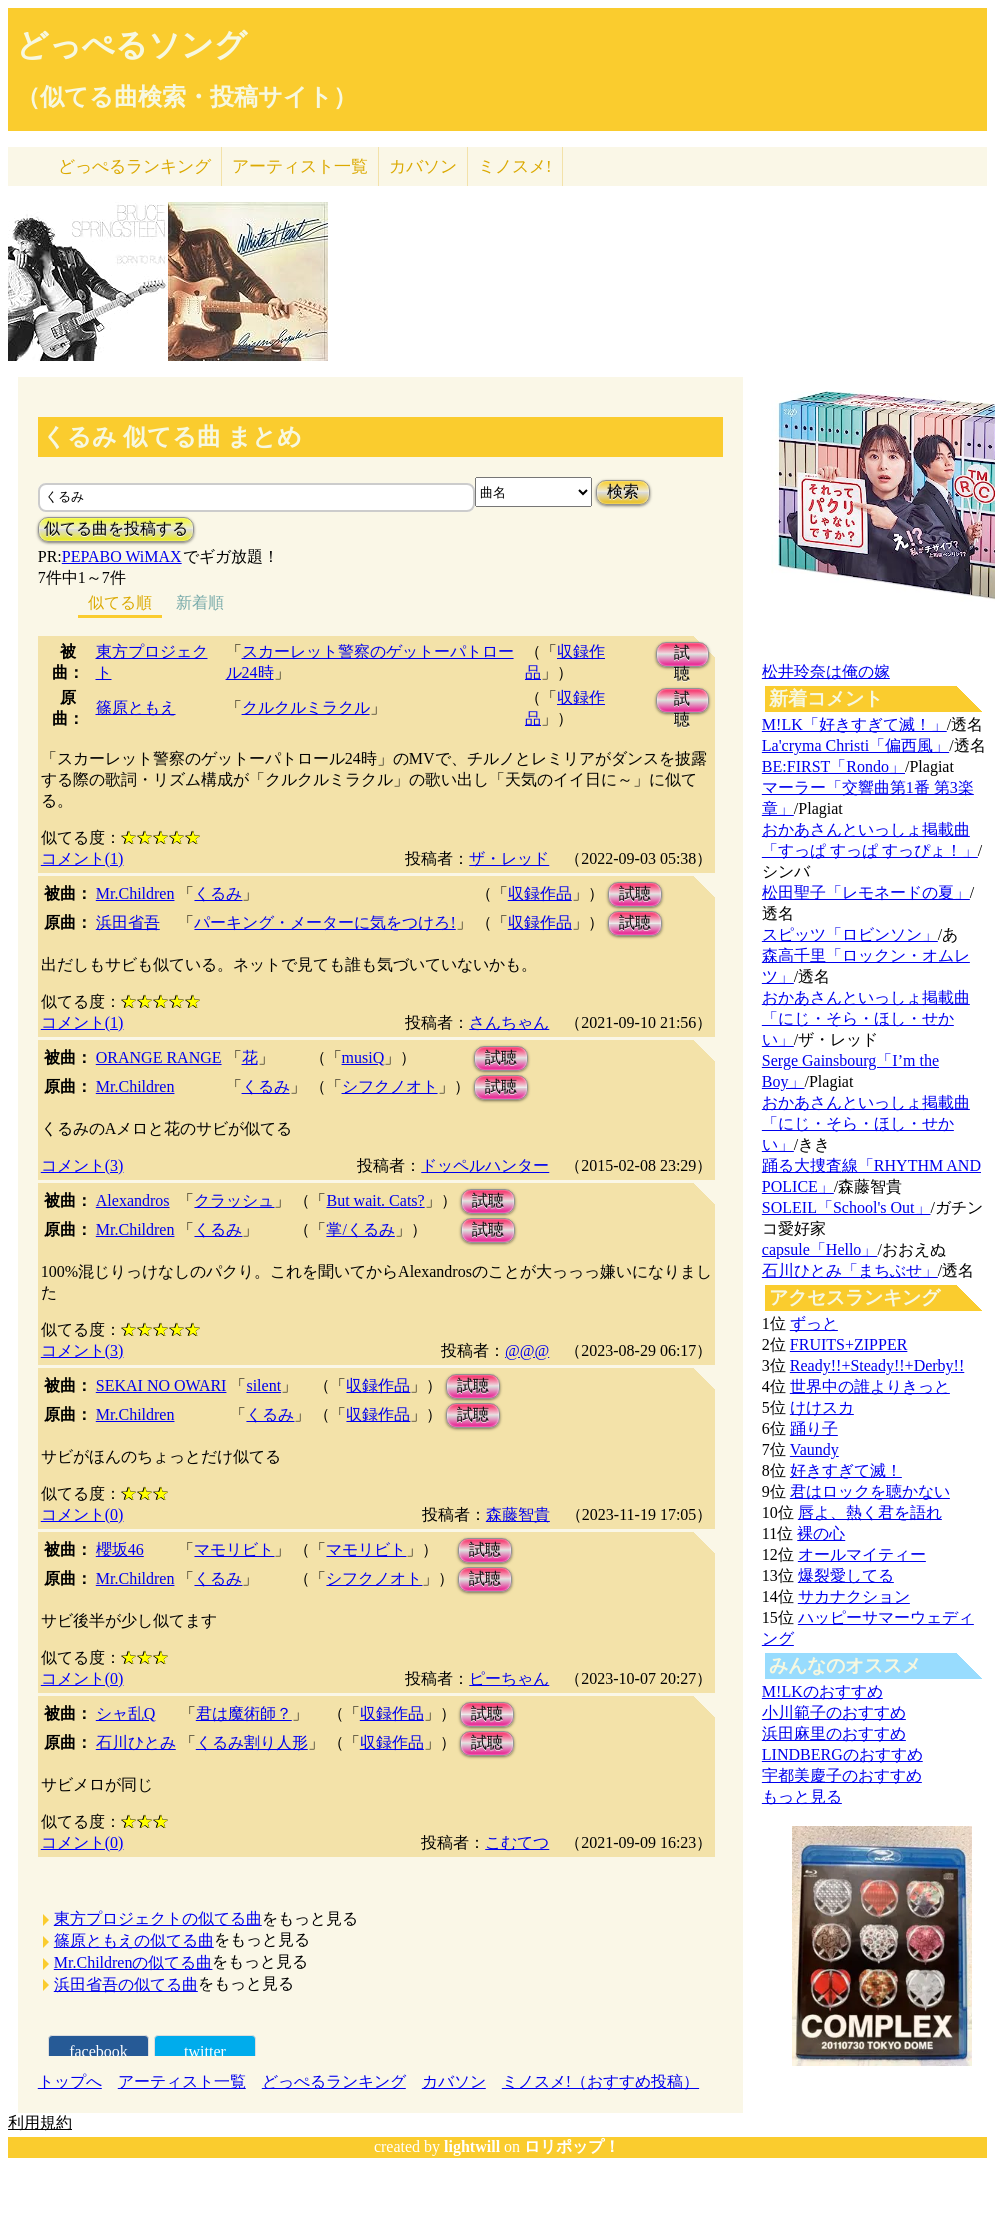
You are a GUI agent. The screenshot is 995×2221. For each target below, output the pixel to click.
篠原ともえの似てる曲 (134, 1940)
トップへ (70, 2081)
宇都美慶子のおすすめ (842, 1775)
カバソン (423, 166)
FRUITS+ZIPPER (849, 1344)
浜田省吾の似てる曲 (126, 1984)
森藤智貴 (518, 1514)
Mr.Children (135, 893)
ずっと (814, 1323)
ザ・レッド (509, 858)
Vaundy (814, 1449)
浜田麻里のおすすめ (834, 1733)
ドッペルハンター (485, 1165)
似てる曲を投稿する (116, 528)
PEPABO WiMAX (122, 556)
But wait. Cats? (375, 1200)
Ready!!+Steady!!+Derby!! (877, 1365)
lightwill (472, 2146)
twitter (205, 2051)
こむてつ (517, 1842)
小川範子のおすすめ (834, 1712)
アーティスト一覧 (182, 2081)
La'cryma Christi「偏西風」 (855, 745)
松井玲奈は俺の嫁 (826, 671)
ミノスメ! (515, 166)
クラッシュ (234, 1200)
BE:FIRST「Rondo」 (833, 766)
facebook (98, 2051)
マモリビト (234, 1549)
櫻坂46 (120, 1549)
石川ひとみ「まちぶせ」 (850, 1270)
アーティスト (300, 166)
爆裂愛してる (846, 1575)
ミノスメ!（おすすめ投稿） (600, 2081)
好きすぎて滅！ (846, 1470)
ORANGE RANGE (159, 1057)
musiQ (363, 1057)
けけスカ (822, 1407)
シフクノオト (390, 1086)
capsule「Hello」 (820, 1249)
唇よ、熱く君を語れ (870, 1512)
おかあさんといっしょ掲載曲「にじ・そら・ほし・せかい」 (866, 1018)
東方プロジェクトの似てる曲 (158, 1918)
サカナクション (854, 1596)
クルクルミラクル (306, 707)
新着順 (200, 602)
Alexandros (133, 1200)
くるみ (218, 893)
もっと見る (802, 1796)
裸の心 (821, 1533)
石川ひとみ (136, 1742)
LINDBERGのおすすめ (842, 1754)
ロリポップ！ (572, 2146)
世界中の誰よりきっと (870, 1386)
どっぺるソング (131, 45)
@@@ (527, 1350)
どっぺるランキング (334, 2081)
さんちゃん (509, 1022)
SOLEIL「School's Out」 (846, 1207)
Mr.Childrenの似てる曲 (133, 1962)
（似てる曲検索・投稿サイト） (186, 97)
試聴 (682, 655)
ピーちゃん (509, 1678)
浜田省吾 (128, 922)
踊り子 (814, 1428)
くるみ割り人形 (252, 1742)
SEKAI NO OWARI (161, 1385)
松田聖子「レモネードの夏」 (866, 892)
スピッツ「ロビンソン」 (850, 934)
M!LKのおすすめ (822, 1691)
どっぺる (134, 166)
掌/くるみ (360, 1229)
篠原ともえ (136, 707)
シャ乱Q (126, 1713)
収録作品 (540, 893)
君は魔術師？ (244, 1713)
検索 (623, 491)
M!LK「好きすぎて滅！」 (854, 724)
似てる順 (120, 602)
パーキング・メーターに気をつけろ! (324, 922)
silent (263, 1385)
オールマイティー (862, 1554)
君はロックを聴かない (870, 1491)
